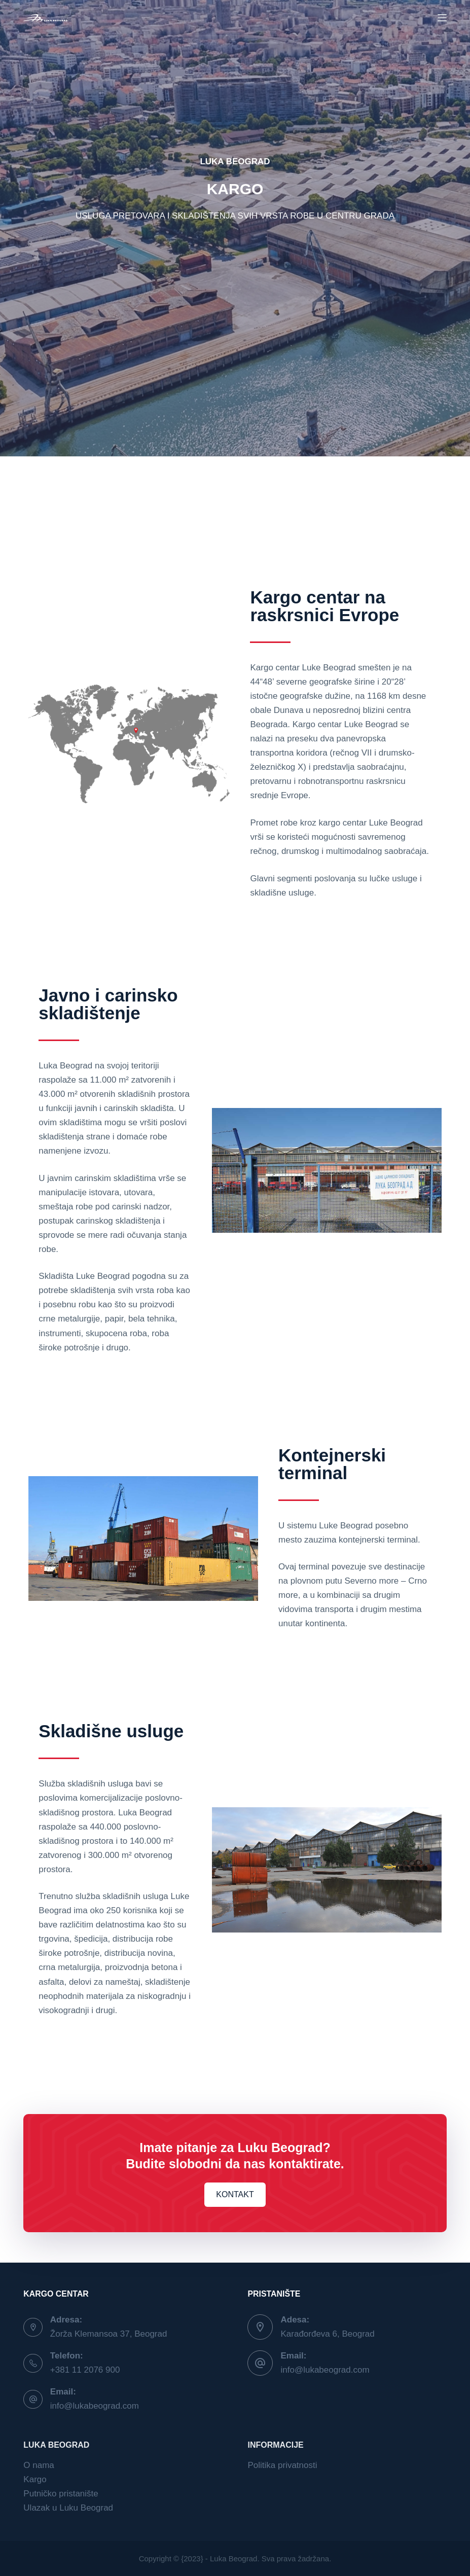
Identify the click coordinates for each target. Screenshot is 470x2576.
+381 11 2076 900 (85, 2370)
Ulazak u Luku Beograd (68, 2508)
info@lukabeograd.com (94, 2406)
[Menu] (442, 17)
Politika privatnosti (282, 2465)
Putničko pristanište (60, 2493)
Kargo (34, 2479)
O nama (38, 2465)
